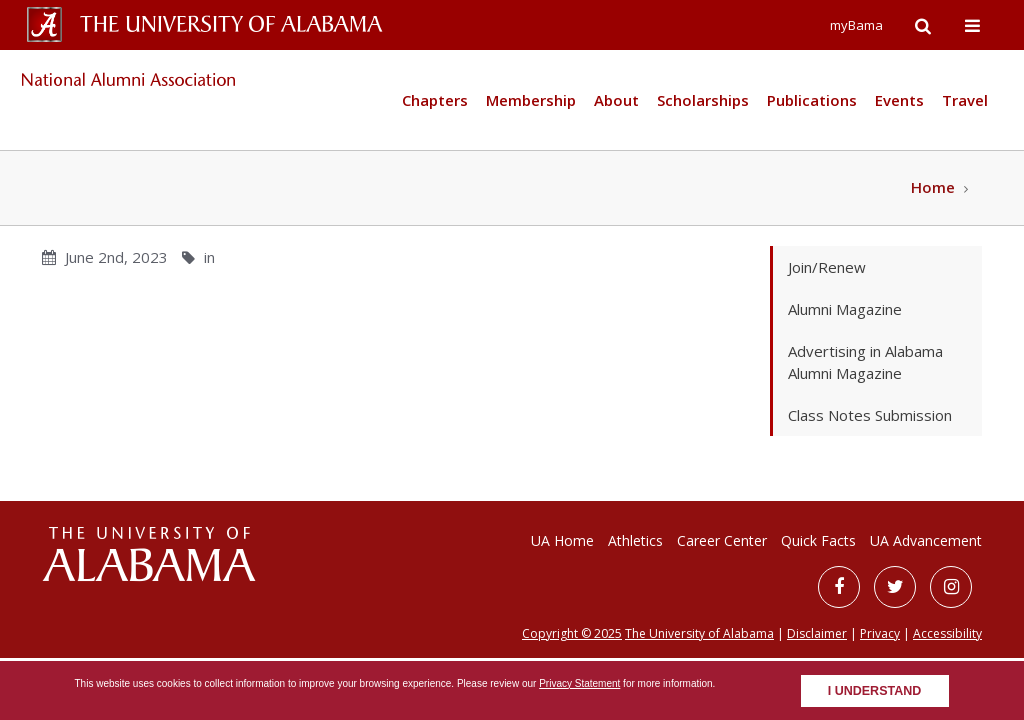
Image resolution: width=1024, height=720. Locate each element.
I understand (875, 691)
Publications (812, 100)
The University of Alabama (699, 633)
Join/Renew (827, 267)
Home (933, 187)
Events (899, 100)
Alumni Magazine (845, 309)
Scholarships (703, 100)
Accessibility (947, 633)
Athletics (635, 540)
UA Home (562, 540)
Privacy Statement (579, 683)
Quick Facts (818, 540)
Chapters (435, 100)
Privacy (880, 633)
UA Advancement (926, 540)
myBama (856, 25)
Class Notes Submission (870, 415)
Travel (965, 100)
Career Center (722, 540)
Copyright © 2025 (572, 633)
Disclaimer (817, 633)
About (616, 100)
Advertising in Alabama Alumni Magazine (865, 362)
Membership (531, 100)
